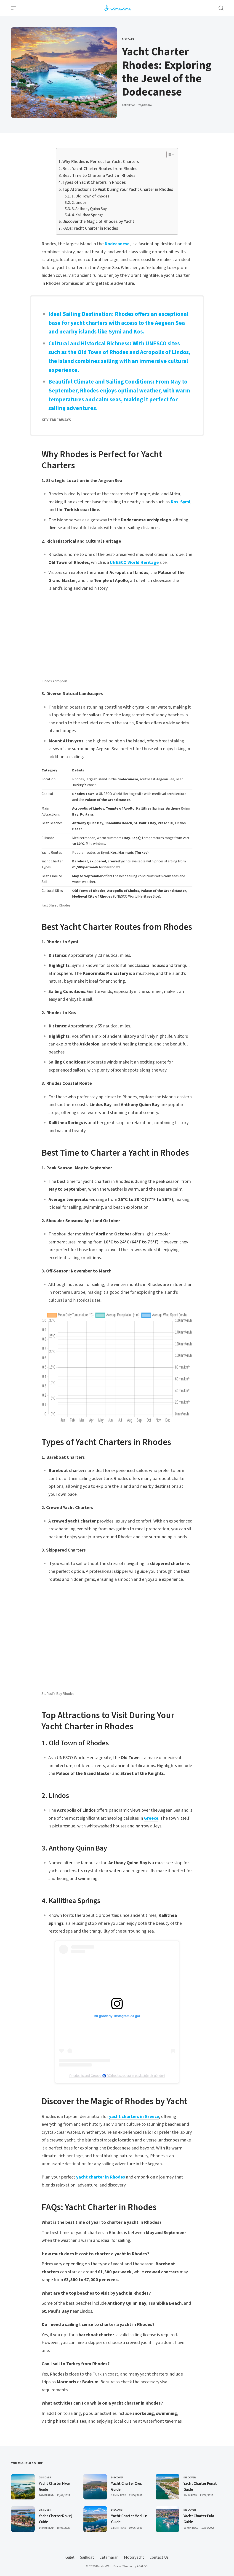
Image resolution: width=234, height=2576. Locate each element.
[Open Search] (221, 8)
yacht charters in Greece (134, 2116)
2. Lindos (79, 202)
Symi (185, 502)
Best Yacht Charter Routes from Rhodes (99, 169)
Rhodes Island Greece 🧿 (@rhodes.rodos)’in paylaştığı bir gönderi (117, 2075)
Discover (128, 39)
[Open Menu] (13, 8)
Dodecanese (117, 244)
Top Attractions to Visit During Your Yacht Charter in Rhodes (117, 190)
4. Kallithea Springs (88, 215)
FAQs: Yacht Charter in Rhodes (90, 228)
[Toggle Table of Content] (168, 154)
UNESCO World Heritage (134, 562)
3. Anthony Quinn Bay (89, 209)
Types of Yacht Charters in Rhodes (94, 182)
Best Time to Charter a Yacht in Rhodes (99, 176)
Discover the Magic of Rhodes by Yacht (98, 222)
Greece (151, 1818)
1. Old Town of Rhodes (90, 196)
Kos (174, 502)
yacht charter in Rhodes (100, 2177)
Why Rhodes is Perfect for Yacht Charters (100, 162)
